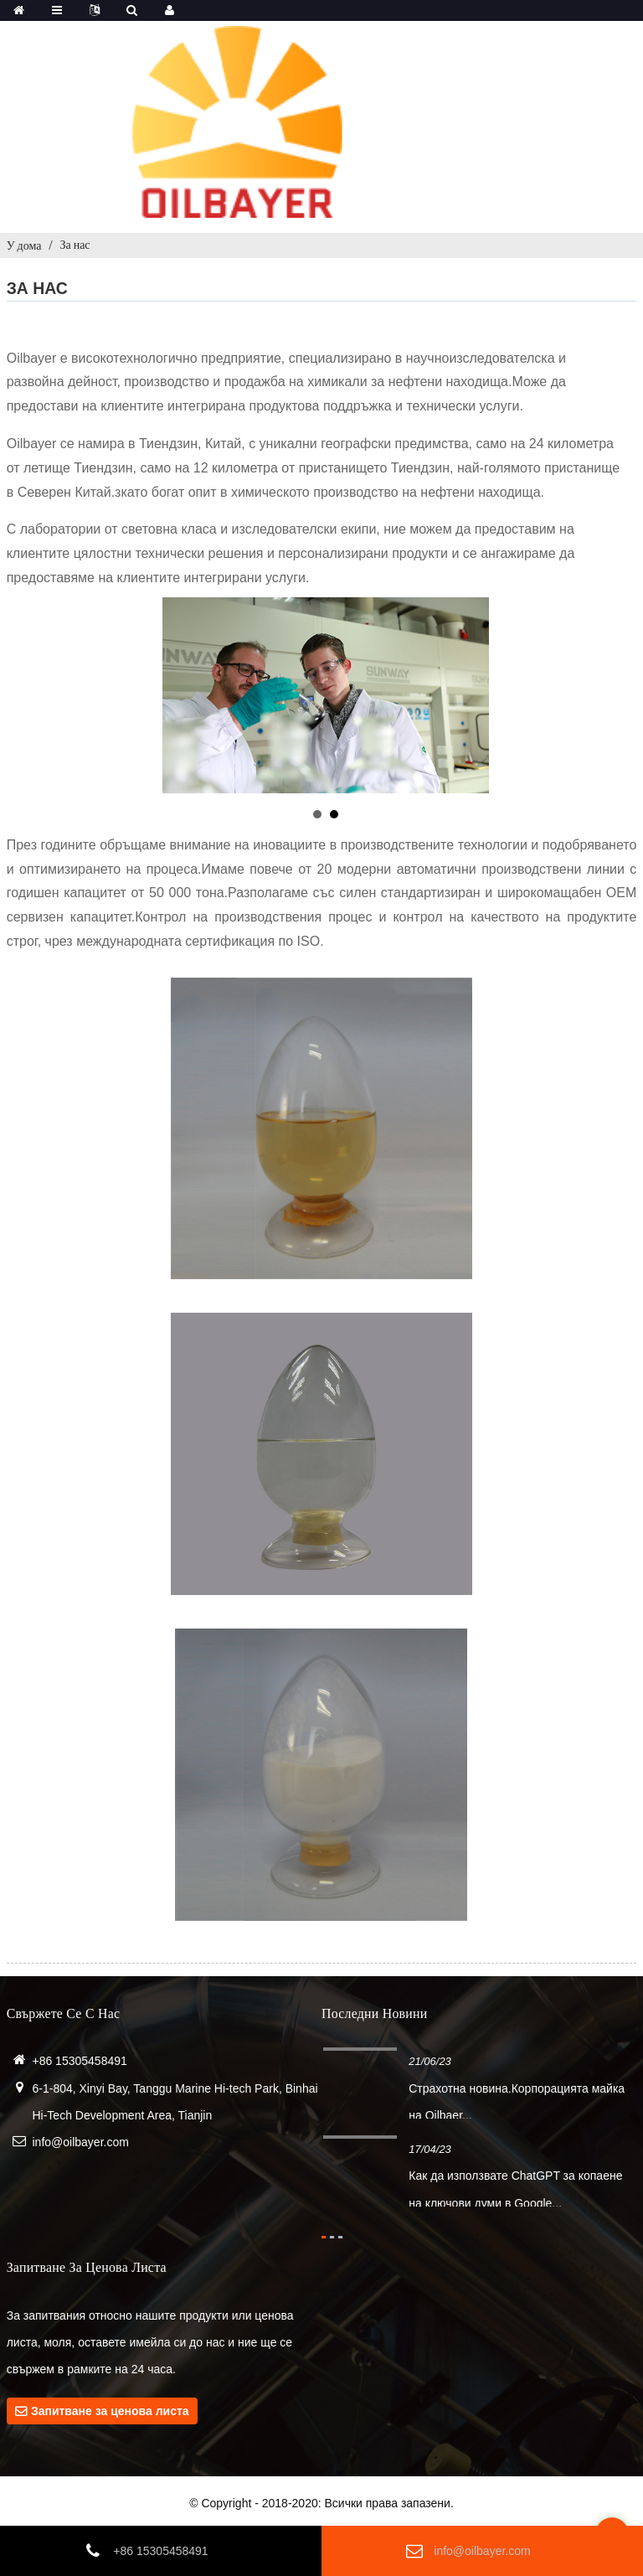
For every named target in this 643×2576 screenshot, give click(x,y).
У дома (24, 245)
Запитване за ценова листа (110, 2411)
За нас (74, 244)
